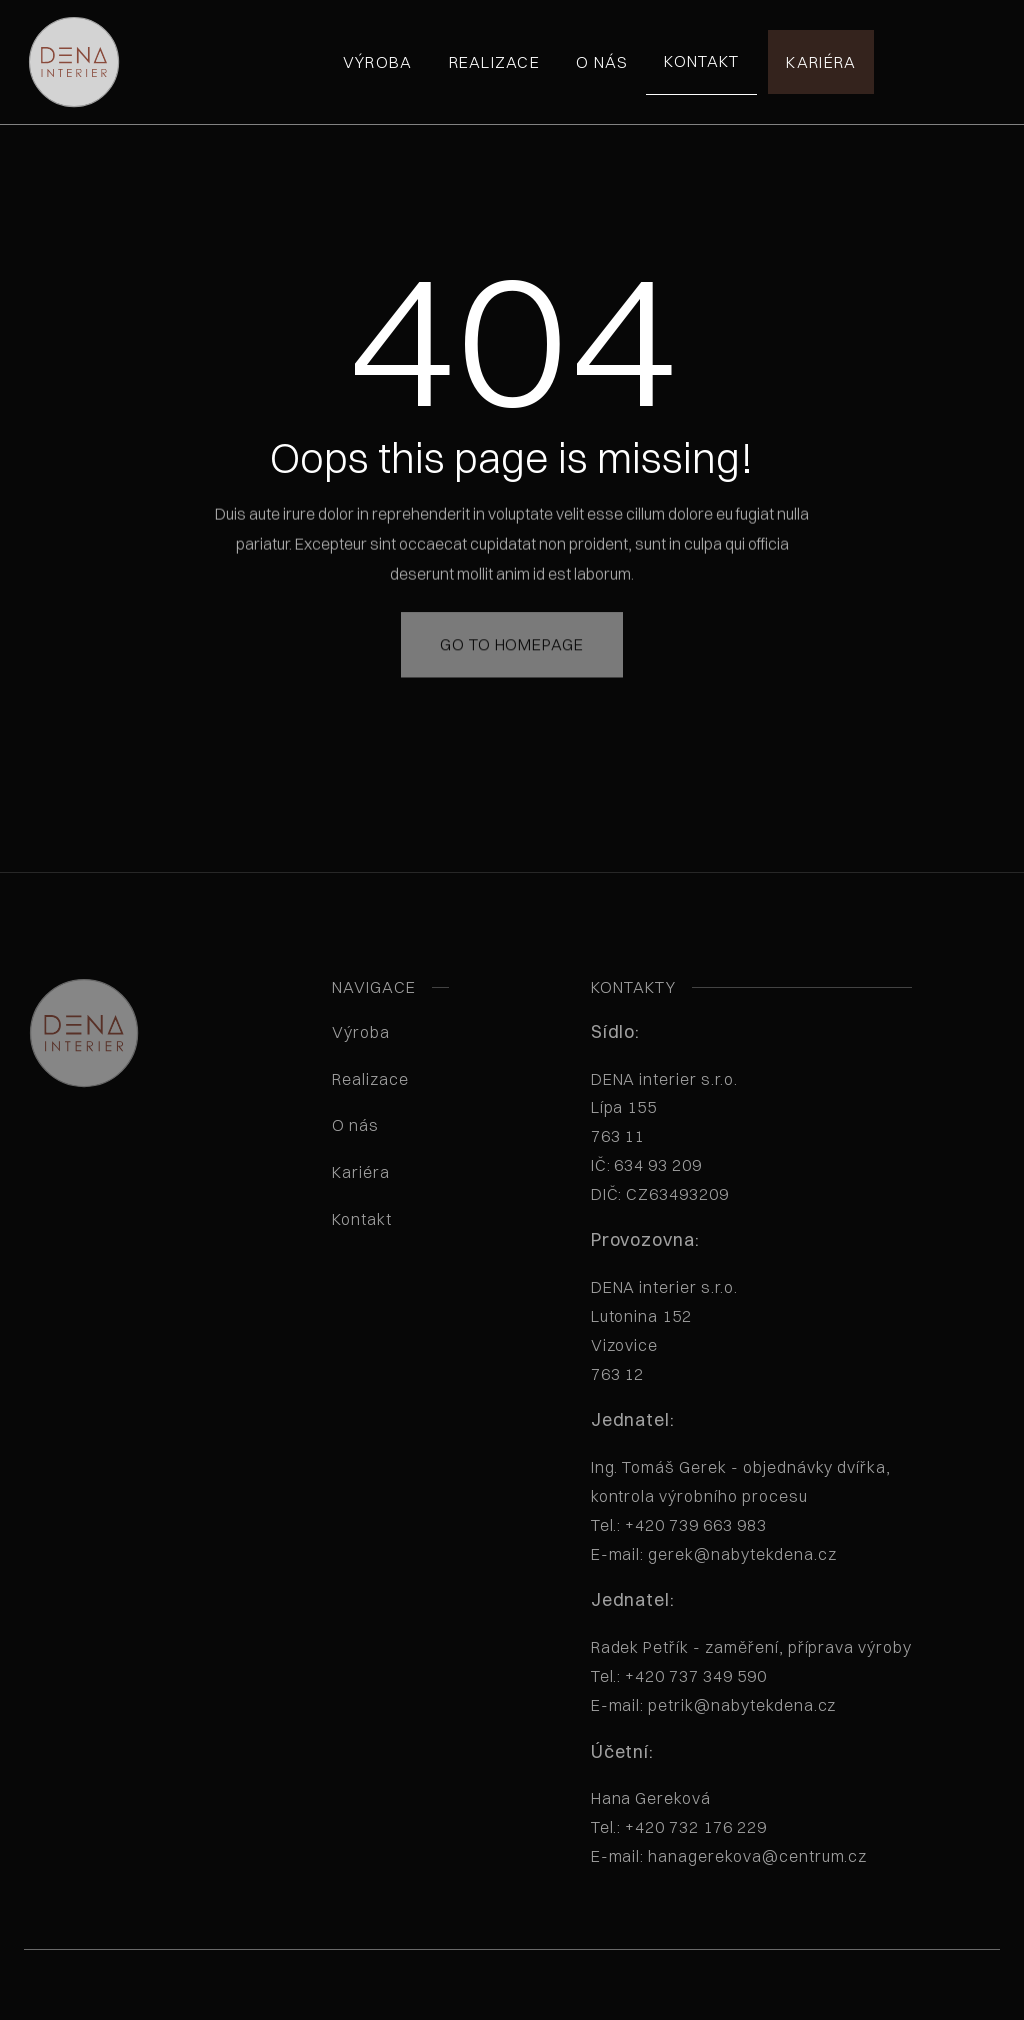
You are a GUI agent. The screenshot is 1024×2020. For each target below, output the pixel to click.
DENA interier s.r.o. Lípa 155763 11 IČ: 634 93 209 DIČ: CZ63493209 (692, 1136)
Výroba (378, 62)
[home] (74, 62)
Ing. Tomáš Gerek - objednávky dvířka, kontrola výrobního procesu (741, 1510)
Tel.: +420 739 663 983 (679, 1525)
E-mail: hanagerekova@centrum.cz (729, 1856)
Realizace (495, 62)
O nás (602, 62)
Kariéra (821, 62)
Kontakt (701, 61)
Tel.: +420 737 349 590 (679, 1676)
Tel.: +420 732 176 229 (679, 1827)
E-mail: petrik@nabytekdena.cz (714, 1705)
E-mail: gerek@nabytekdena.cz (714, 1554)
